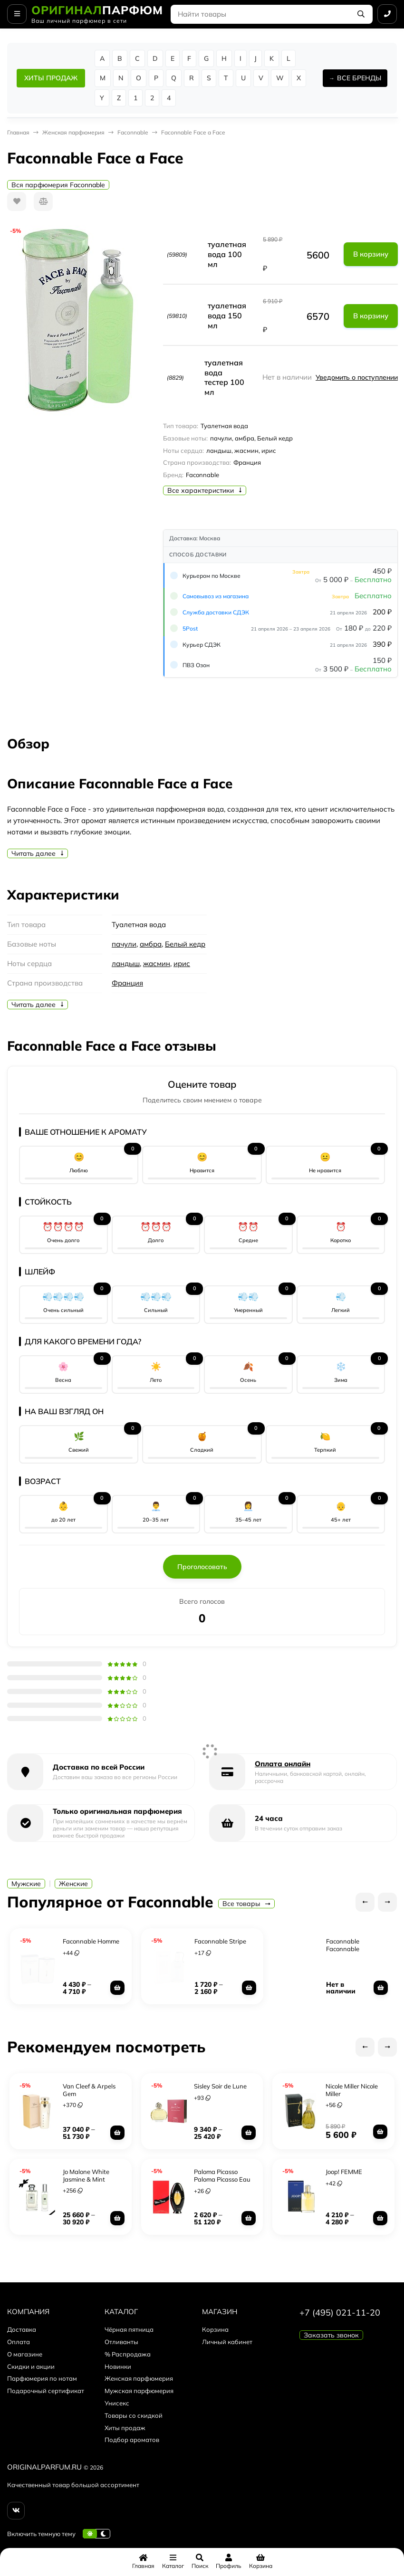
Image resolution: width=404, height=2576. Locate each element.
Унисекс (117, 2402)
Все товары (246, 1903)
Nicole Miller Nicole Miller (352, 2089)
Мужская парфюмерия (139, 2390)
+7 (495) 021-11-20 (339, 2311)
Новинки (118, 2365)
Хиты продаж (125, 2427)
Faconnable (132, 132)
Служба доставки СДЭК (216, 612)
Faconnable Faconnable (342, 1944)
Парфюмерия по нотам (42, 2377)
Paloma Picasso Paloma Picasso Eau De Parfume (222, 2178)
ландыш (126, 963)
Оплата (18, 2341)
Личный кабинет (227, 2341)
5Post (190, 628)
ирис (181, 963)
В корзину (370, 254)
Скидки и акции (31, 2365)
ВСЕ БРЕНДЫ (359, 78)
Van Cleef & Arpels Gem (89, 2089)
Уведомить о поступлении (357, 377)
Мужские (26, 1883)
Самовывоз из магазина (216, 596)
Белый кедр (185, 943)
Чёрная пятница (129, 2328)
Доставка (21, 2328)
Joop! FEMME (344, 2170)
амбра (151, 943)
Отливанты (121, 2341)
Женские (73, 1883)
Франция (127, 982)
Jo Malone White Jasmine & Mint (86, 2174)
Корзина (215, 2328)
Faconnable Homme (91, 1940)
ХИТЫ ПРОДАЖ (50, 78)
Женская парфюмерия (73, 132)
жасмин (156, 963)
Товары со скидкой (134, 2414)
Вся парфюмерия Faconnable (58, 185)
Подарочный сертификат (45, 2390)
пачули (124, 943)
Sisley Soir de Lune (220, 2085)
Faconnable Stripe (220, 1940)
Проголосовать (202, 1566)
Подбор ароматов (132, 2438)
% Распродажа (128, 2353)
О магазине (24, 2353)
